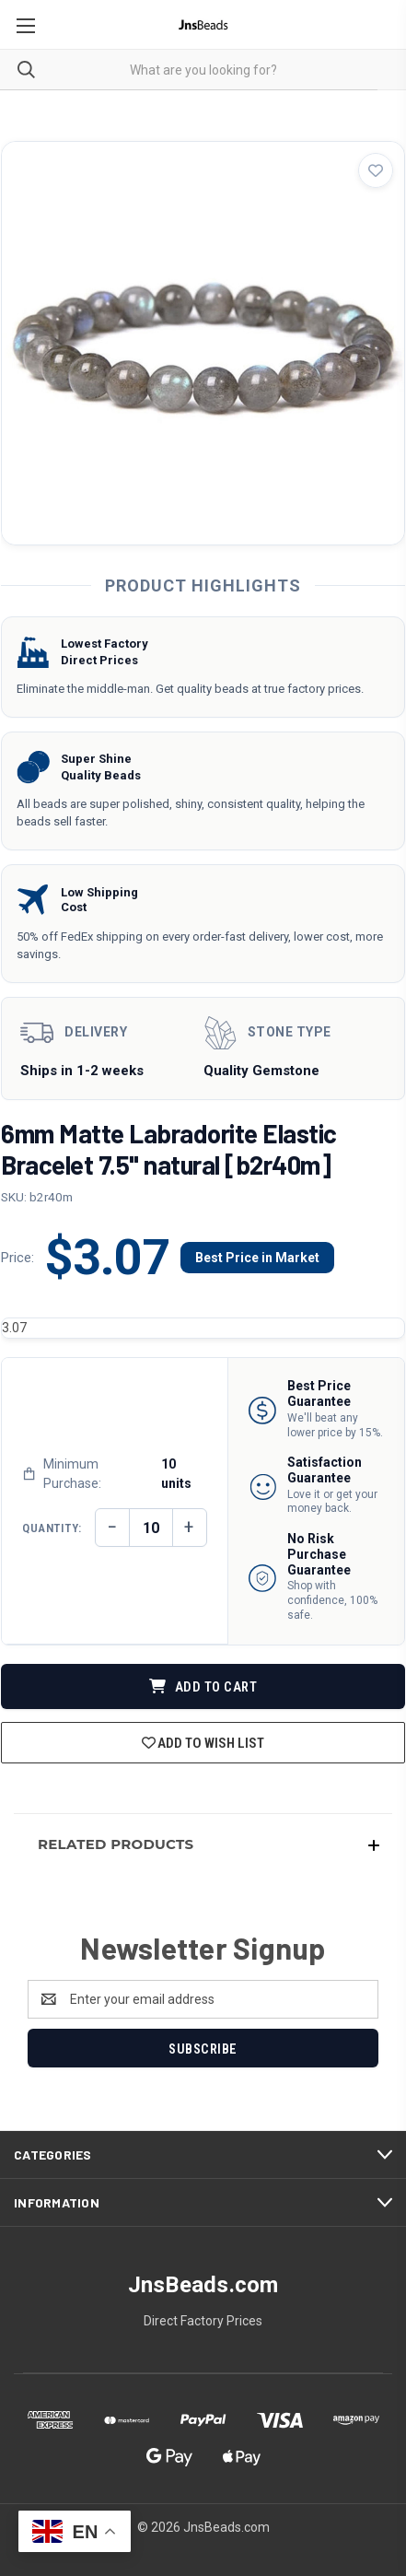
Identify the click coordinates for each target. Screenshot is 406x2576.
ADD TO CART (203, 1687)
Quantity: (52, 1528)
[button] (203, 1844)
